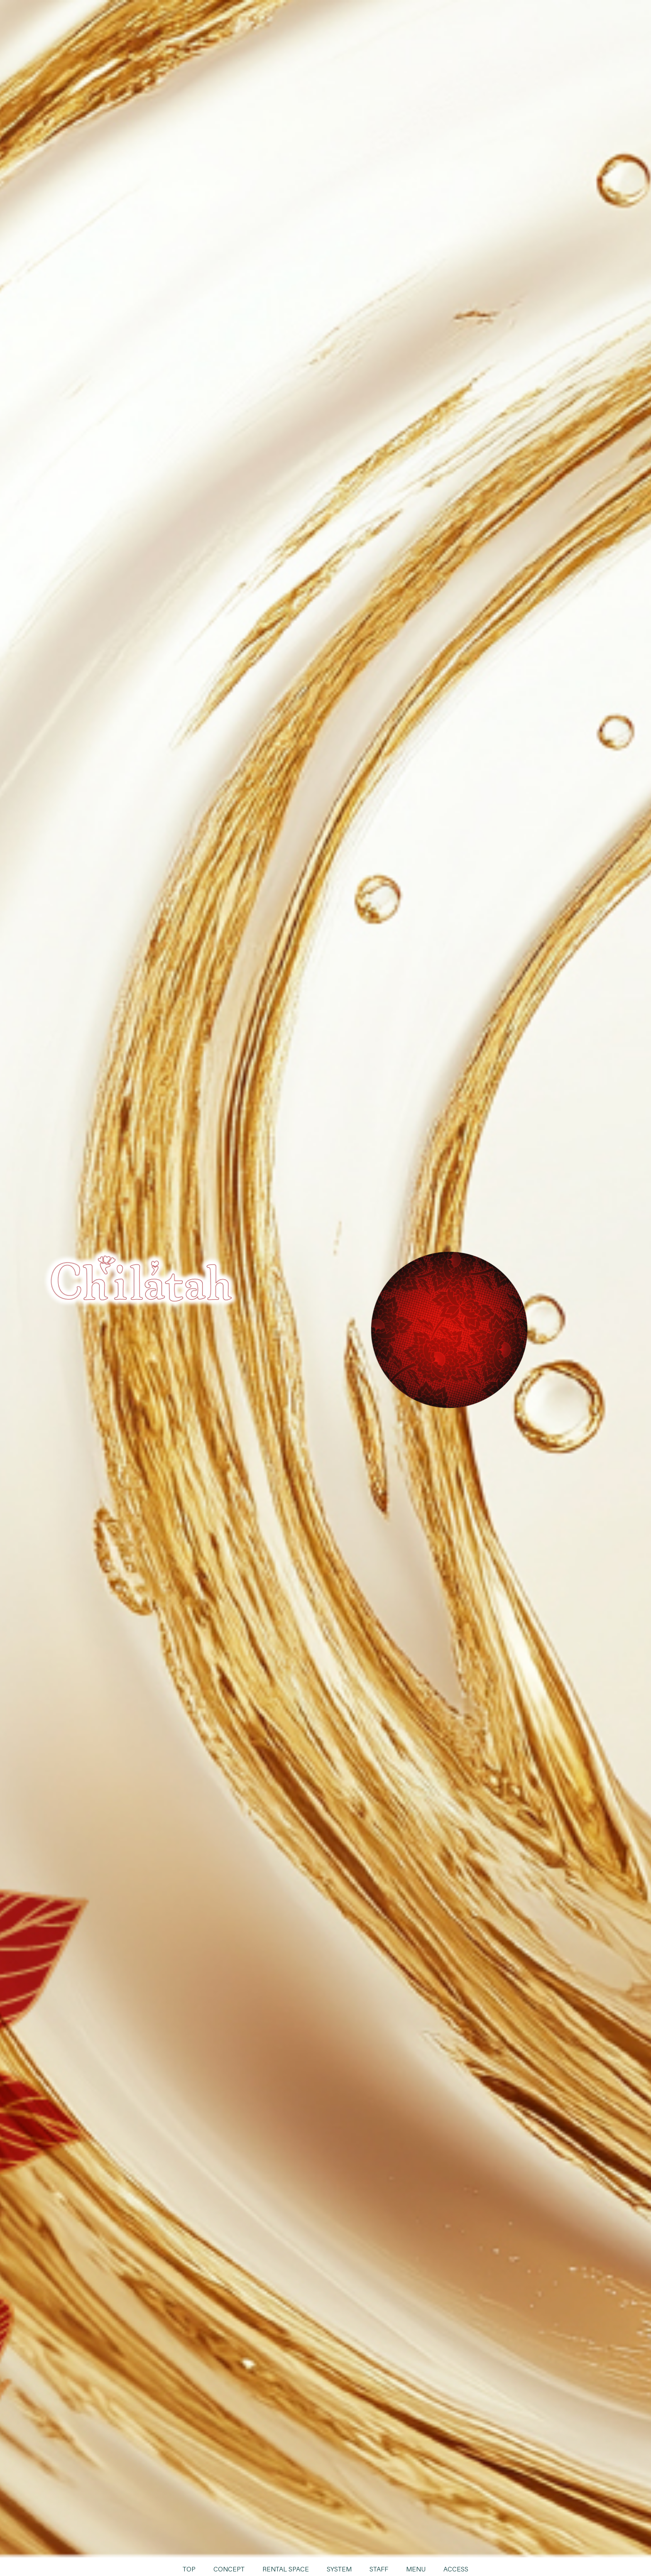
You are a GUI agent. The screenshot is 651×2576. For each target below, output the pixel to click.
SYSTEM (340, 2568)
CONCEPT (229, 2568)
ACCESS (457, 2568)
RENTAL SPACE (286, 2568)
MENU (417, 2568)
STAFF (379, 2568)
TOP (188, 2568)
